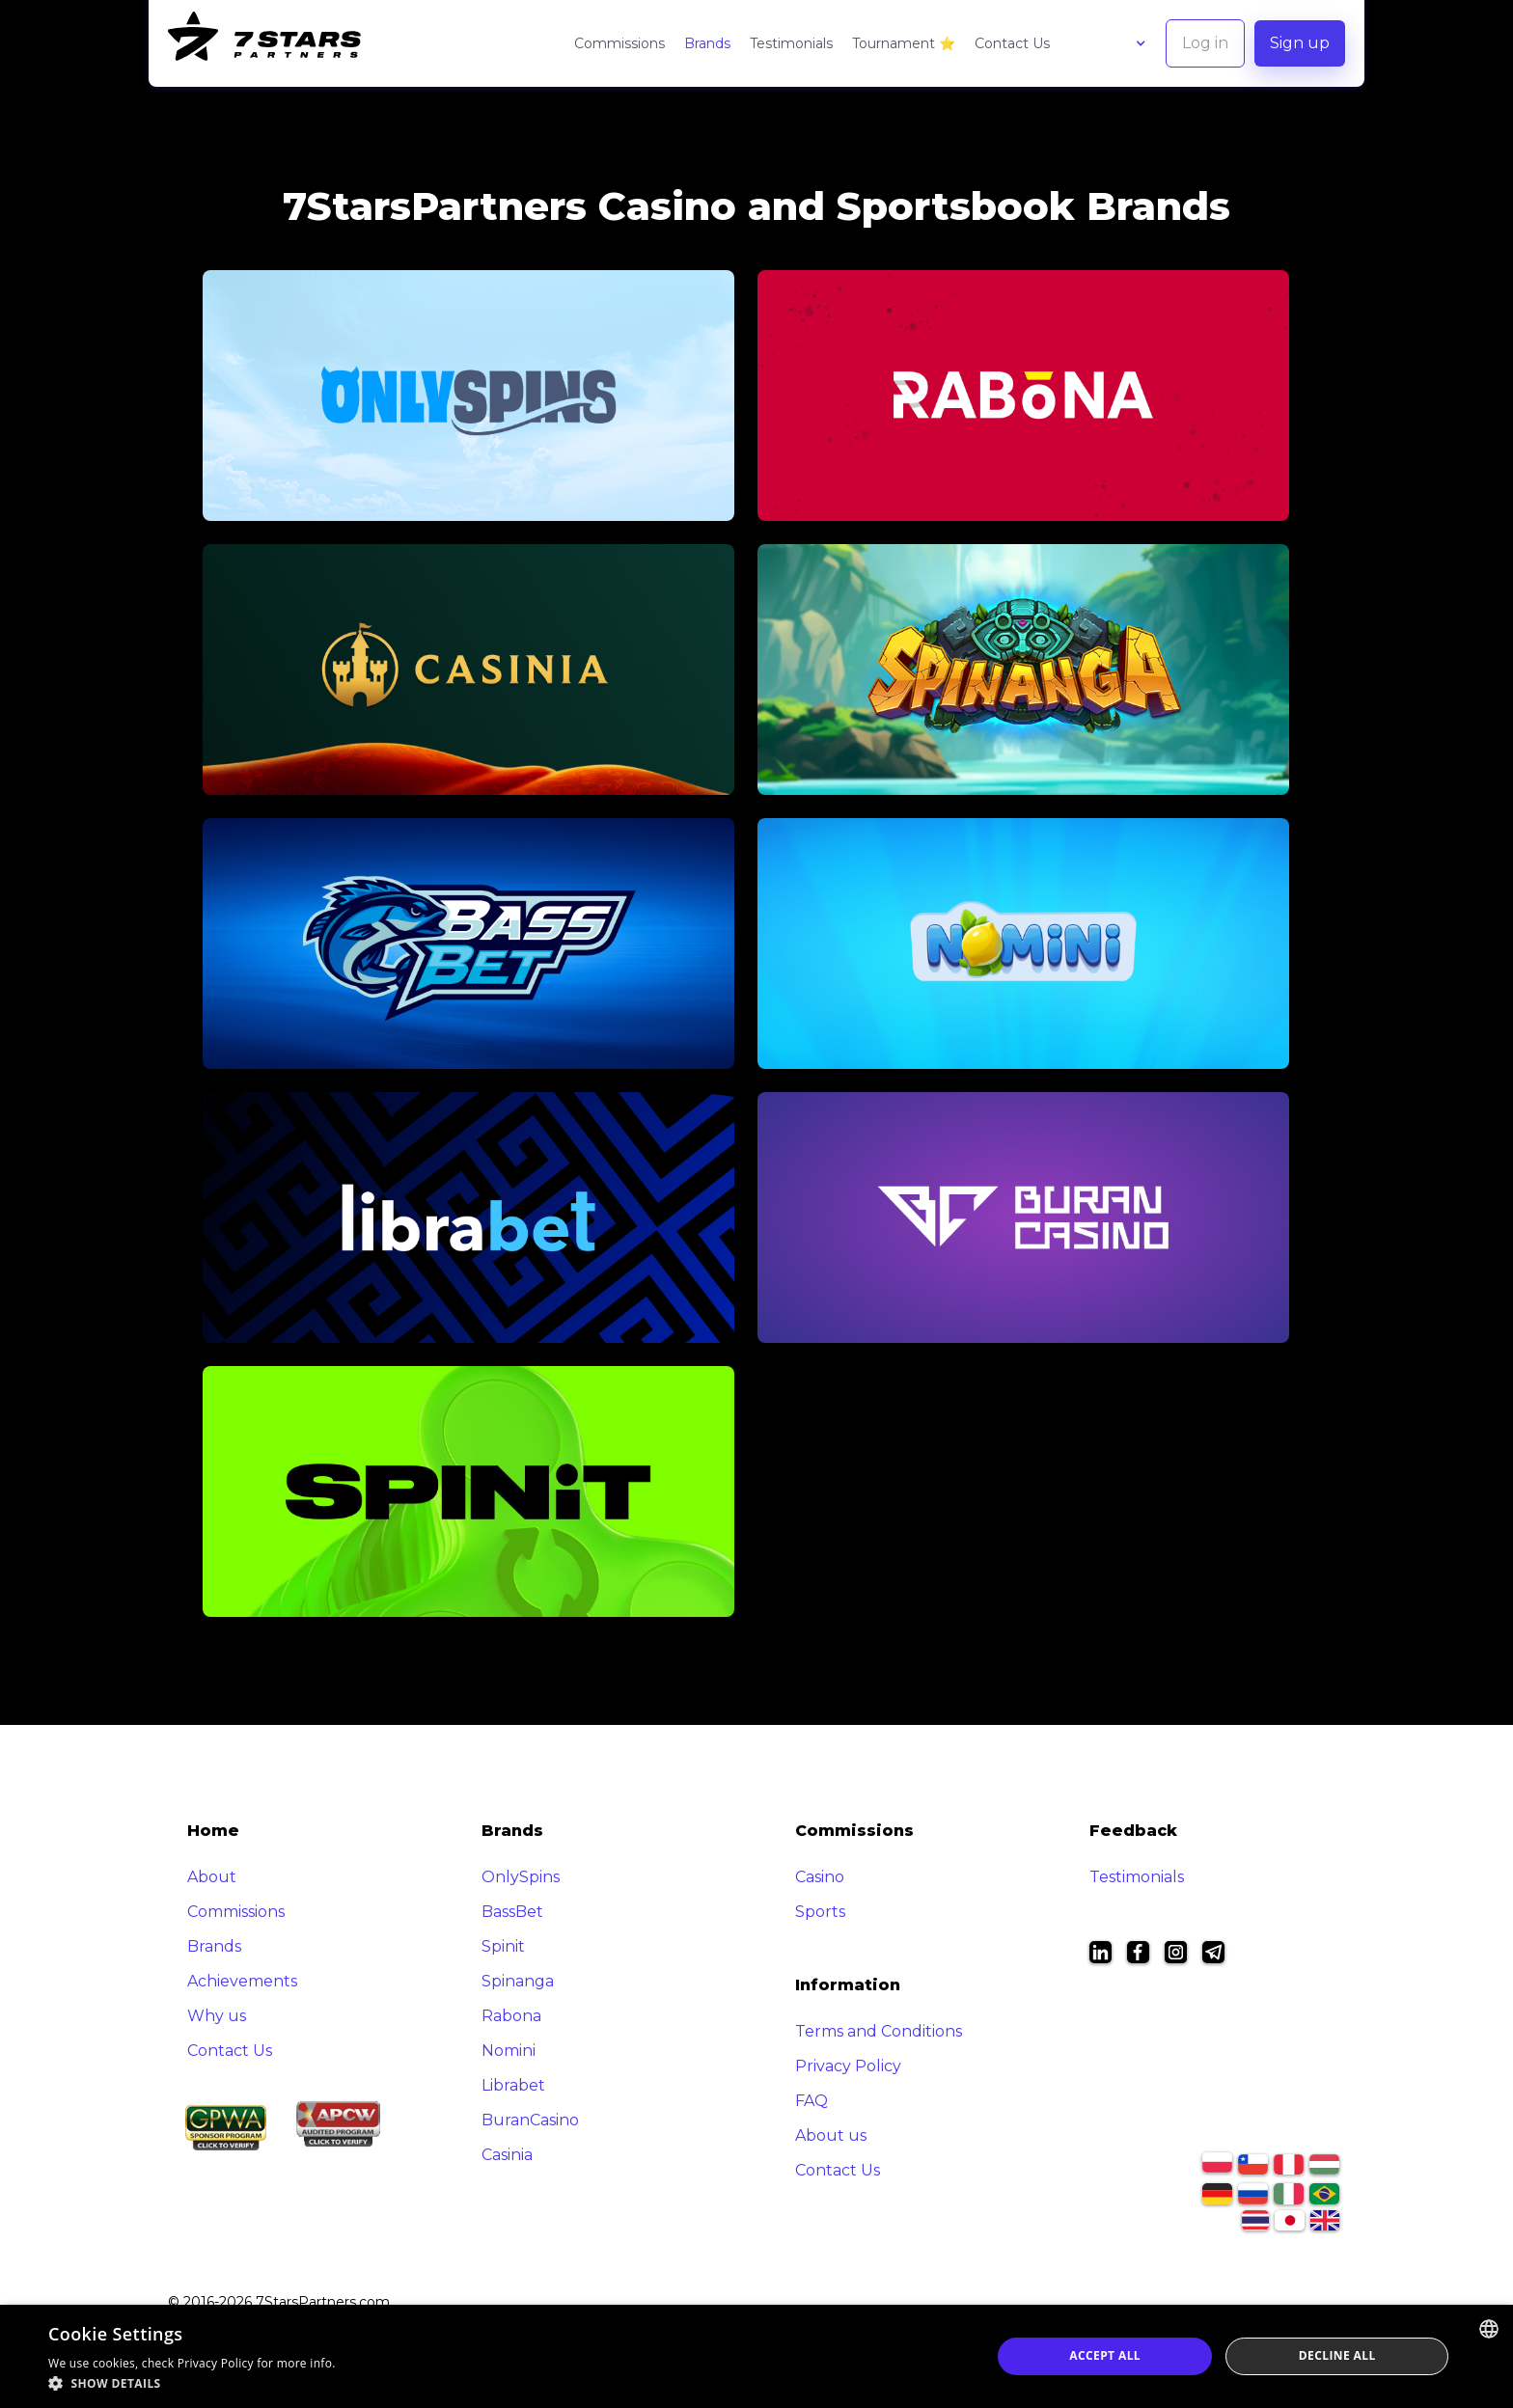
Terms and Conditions (878, 2031)
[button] (1122, 43)
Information (847, 1985)
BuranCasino (530, 2120)
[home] (264, 43)
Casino (819, 1877)
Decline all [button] (1337, 2355)
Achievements (242, 1981)
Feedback (1133, 1830)
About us (831, 2135)
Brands (707, 43)
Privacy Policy (848, 2066)
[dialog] (756, 2356)
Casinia (507, 2155)
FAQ (811, 2101)
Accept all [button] (1105, 2355)
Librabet (513, 2085)
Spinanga (517, 1981)
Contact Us (1012, 43)
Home (213, 1830)
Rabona (511, 2016)
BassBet (512, 1911)
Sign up (1300, 43)
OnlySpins (520, 1877)
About (211, 1877)
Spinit (503, 1946)
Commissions (619, 43)
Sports (820, 1911)
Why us (216, 2016)
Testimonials (791, 43)
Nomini (508, 2050)
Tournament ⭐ (903, 43)
